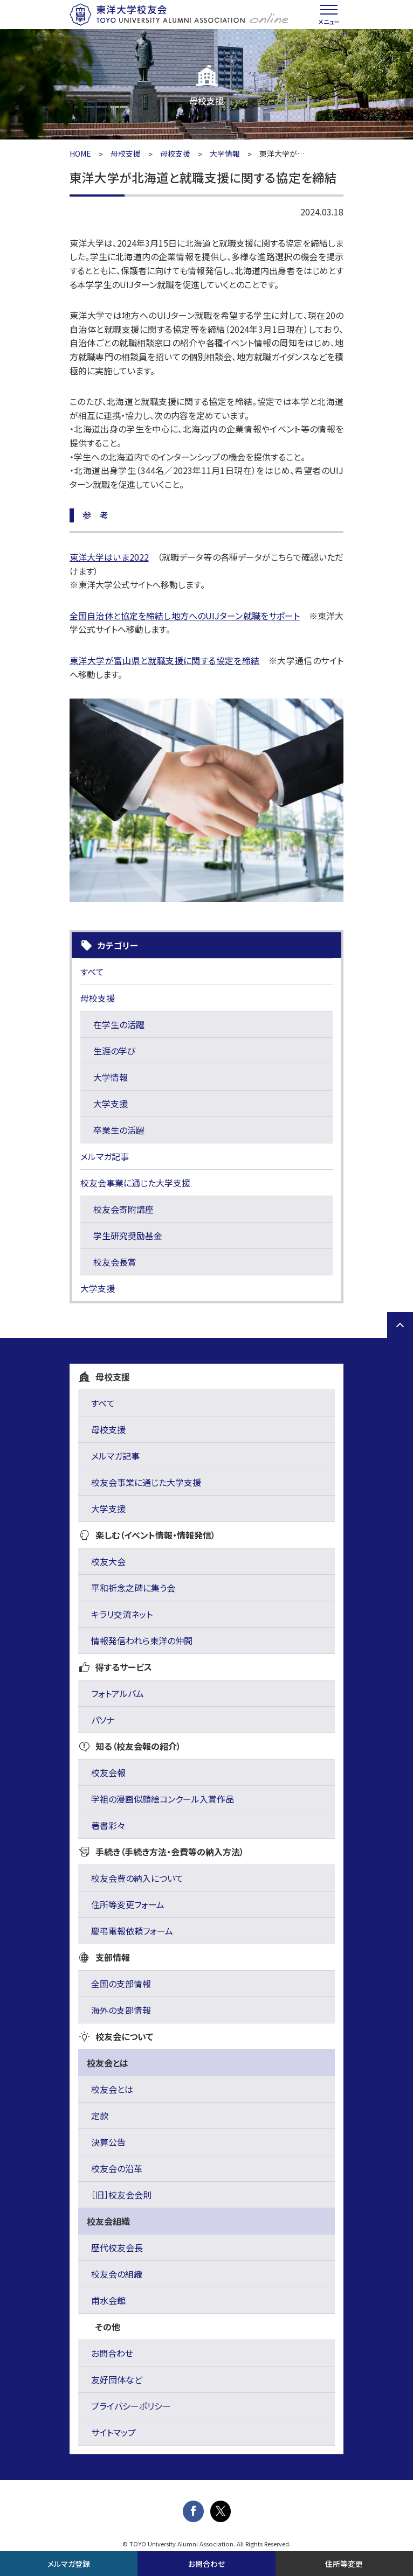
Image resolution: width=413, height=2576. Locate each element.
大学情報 (225, 153)
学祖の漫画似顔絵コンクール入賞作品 (162, 1798)
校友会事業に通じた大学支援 (135, 1182)
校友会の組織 (116, 2273)
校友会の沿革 (116, 2168)
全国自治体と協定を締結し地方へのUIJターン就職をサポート (185, 615)
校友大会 (108, 1561)
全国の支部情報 (121, 1983)
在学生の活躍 (118, 1024)
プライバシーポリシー (131, 2405)
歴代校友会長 (117, 2247)
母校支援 (126, 153)
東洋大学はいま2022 (109, 556)
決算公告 (108, 2141)
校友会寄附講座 (123, 1209)
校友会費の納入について (137, 1878)
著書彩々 (108, 1825)
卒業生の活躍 (118, 1129)
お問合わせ (112, 2353)
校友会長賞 (114, 1261)
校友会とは (112, 2089)
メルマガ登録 (68, 2563)
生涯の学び (114, 1050)
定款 (99, 2115)
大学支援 (110, 1103)
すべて (92, 971)
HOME (80, 153)
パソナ (102, 1719)
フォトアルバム (117, 1693)
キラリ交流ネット (122, 1614)
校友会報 (108, 1772)
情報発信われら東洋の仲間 (141, 1640)
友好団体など (116, 2379)
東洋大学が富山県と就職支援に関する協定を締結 (165, 660)
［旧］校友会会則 (121, 2194)
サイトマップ (113, 2432)
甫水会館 (108, 2300)
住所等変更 (344, 2563)
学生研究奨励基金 (127, 1235)
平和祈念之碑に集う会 (133, 1587)
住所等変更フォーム (127, 1904)
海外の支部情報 (121, 2009)
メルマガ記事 (104, 1156)
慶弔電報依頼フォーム (132, 1930)
